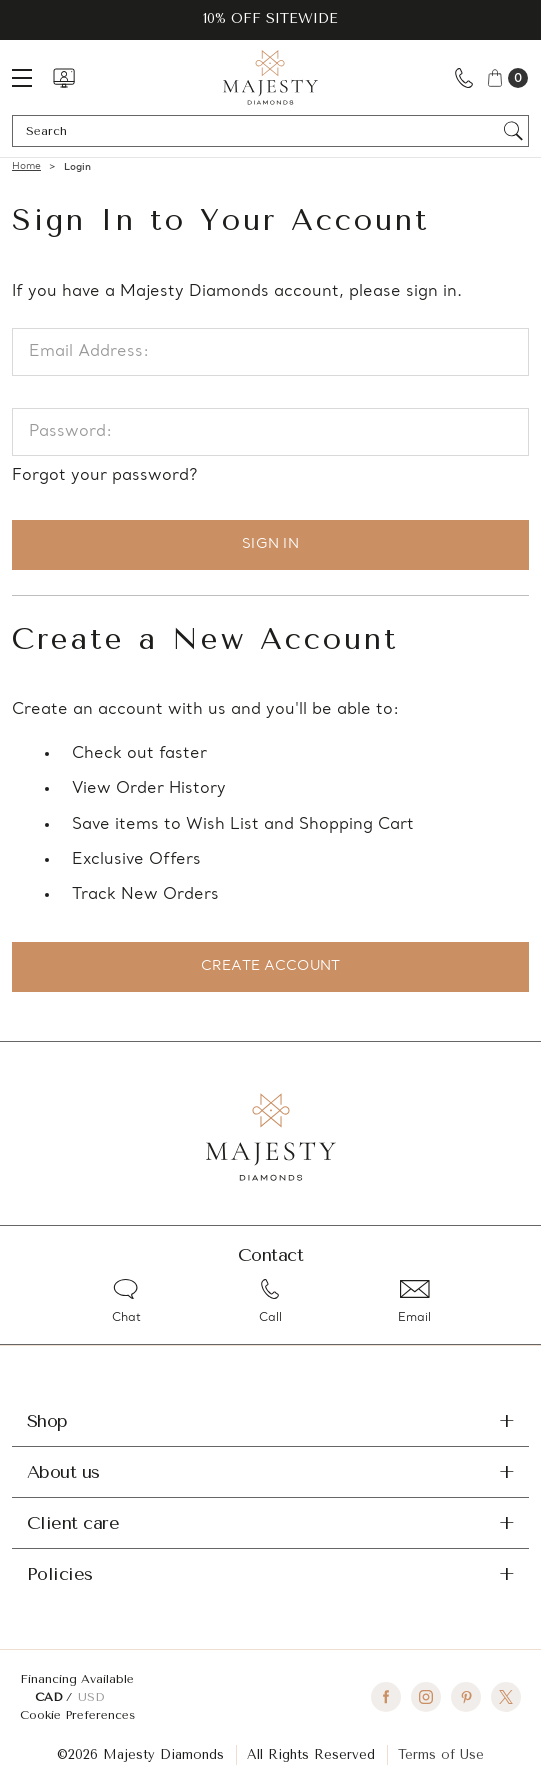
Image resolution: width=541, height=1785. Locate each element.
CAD (50, 1697)
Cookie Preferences (77, 1715)
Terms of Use (441, 1754)
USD (91, 1697)
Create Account (271, 966)
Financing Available (77, 1679)
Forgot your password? (104, 476)
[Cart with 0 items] (506, 77)
